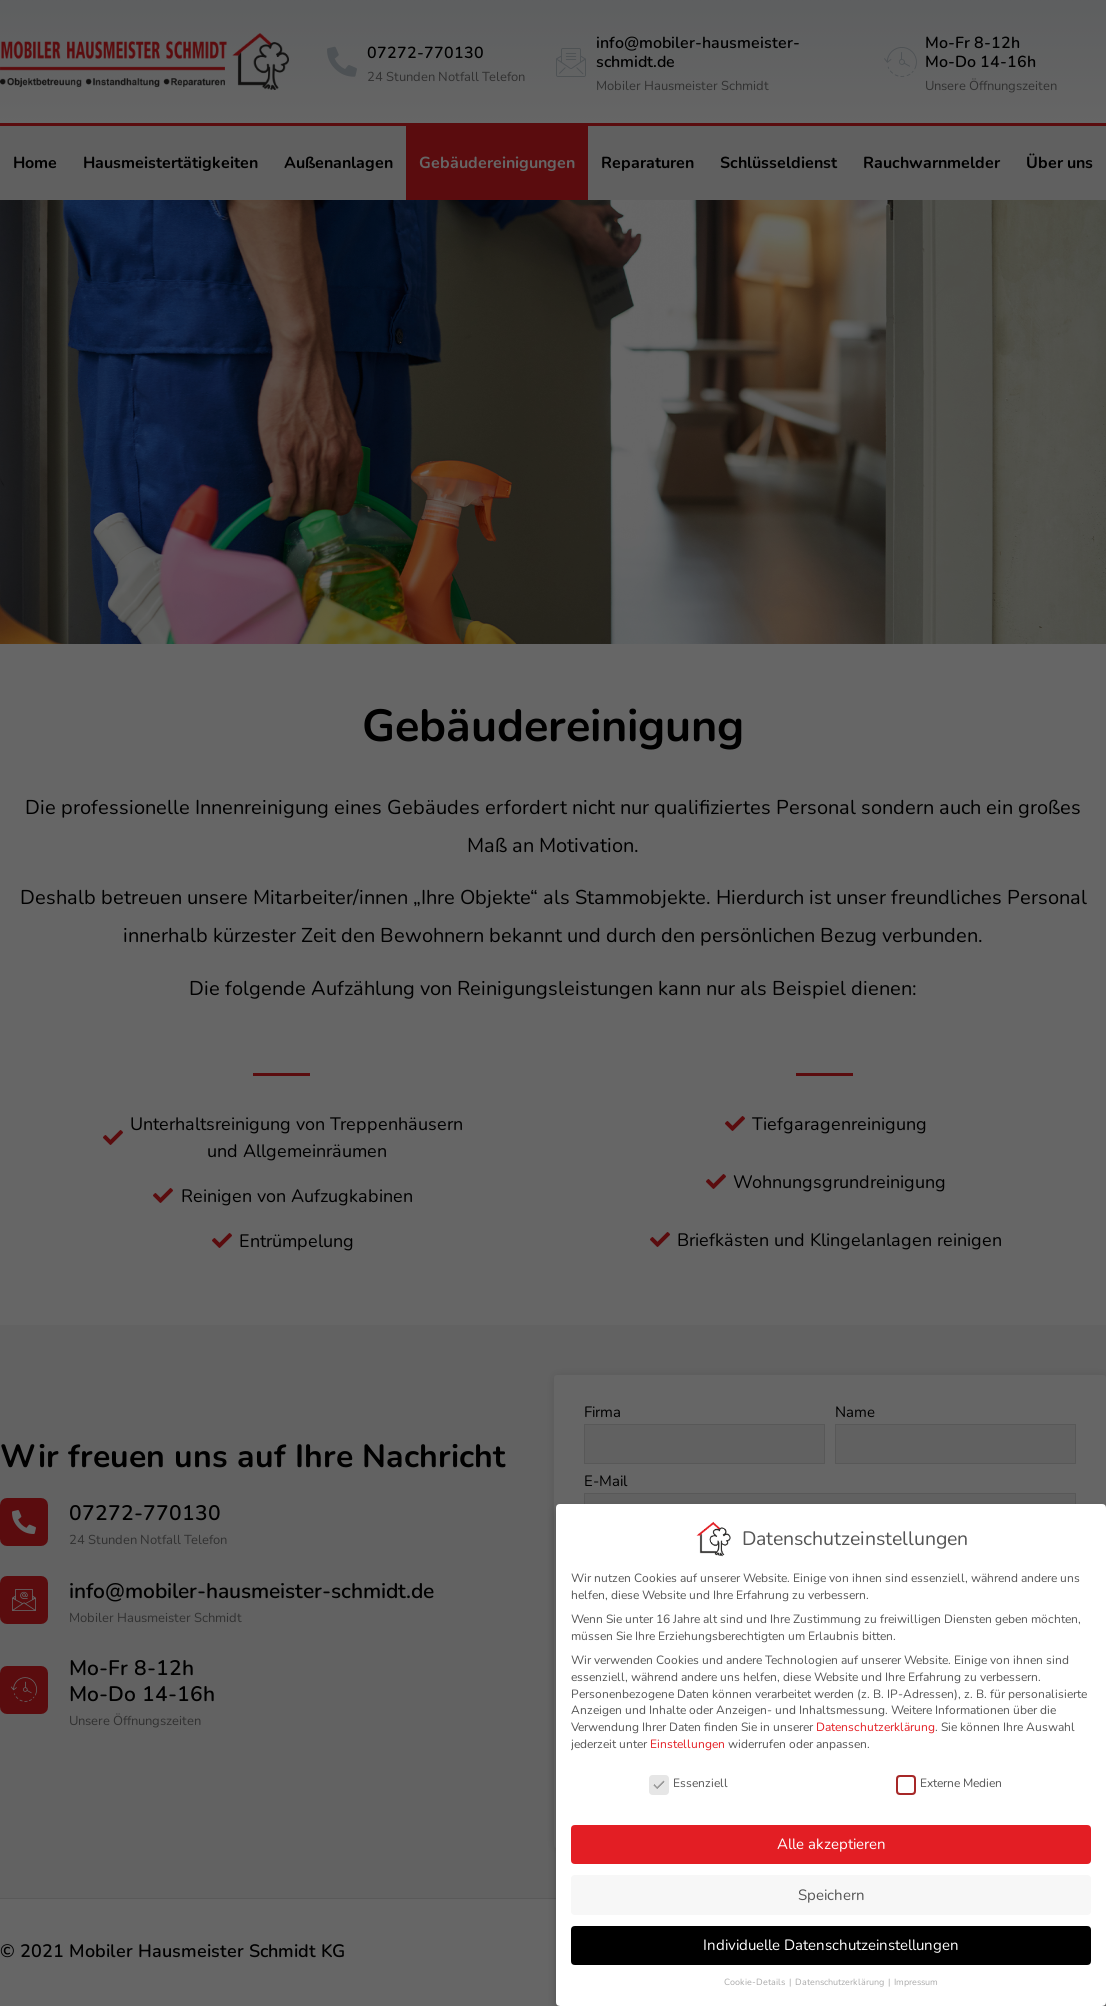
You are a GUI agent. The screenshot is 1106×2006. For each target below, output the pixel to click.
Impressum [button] (917, 1982)
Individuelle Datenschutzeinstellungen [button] (832, 1945)
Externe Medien (950, 1783)
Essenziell (689, 1783)
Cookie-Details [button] (756, 1982)
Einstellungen (688, 1744)
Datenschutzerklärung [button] (841, 1982)
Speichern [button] (832, 1895)
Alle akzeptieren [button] (832, 1844)
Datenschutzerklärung (876, 1727)
